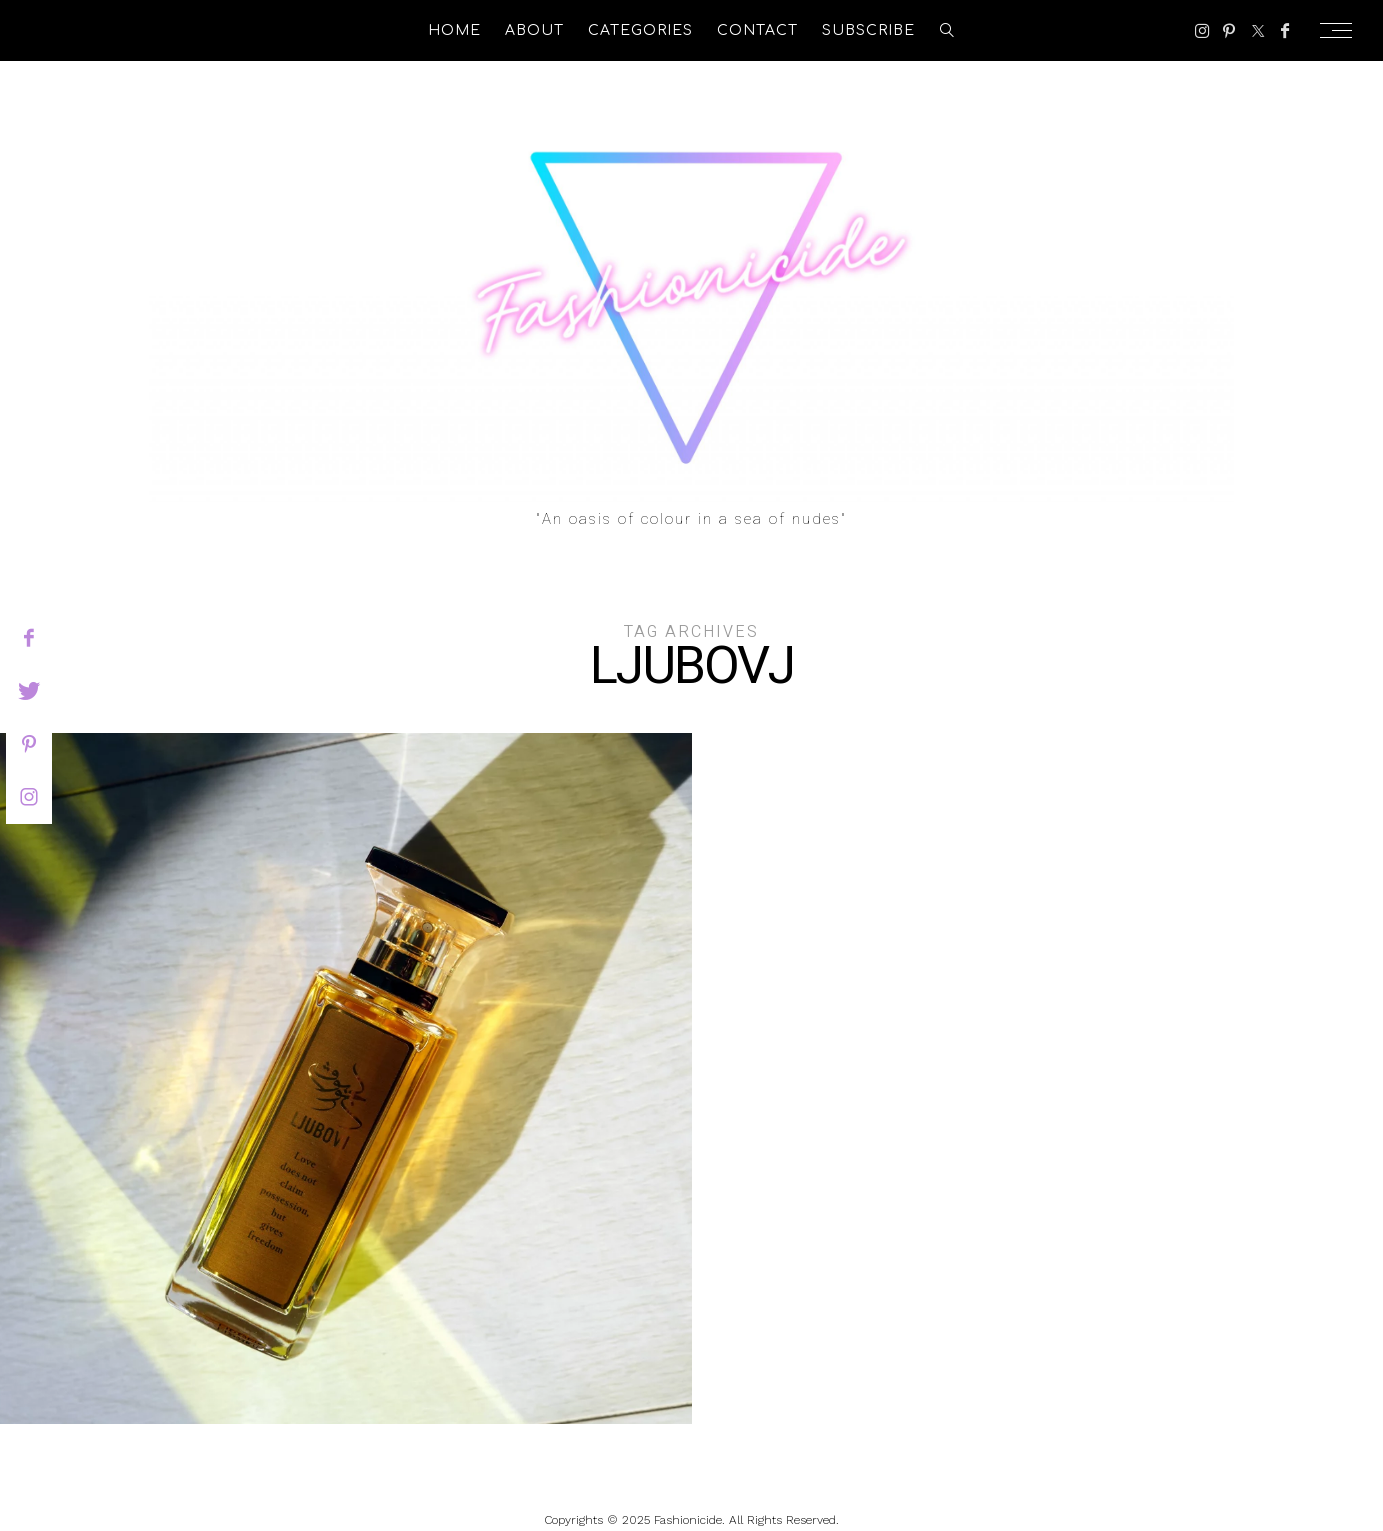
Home (454, 30)
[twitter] (29, 691)
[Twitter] (1258, 31)
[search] (947, 30)
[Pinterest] (1229, 31)
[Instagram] (1202, 31)
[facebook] (29, 638)
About (534, 30)
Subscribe (868, 30)
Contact (757, 30)
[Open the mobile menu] (1342, 30)
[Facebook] (1285, 31)
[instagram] (29, 797)
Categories (640, 30)
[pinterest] (29, 744)
